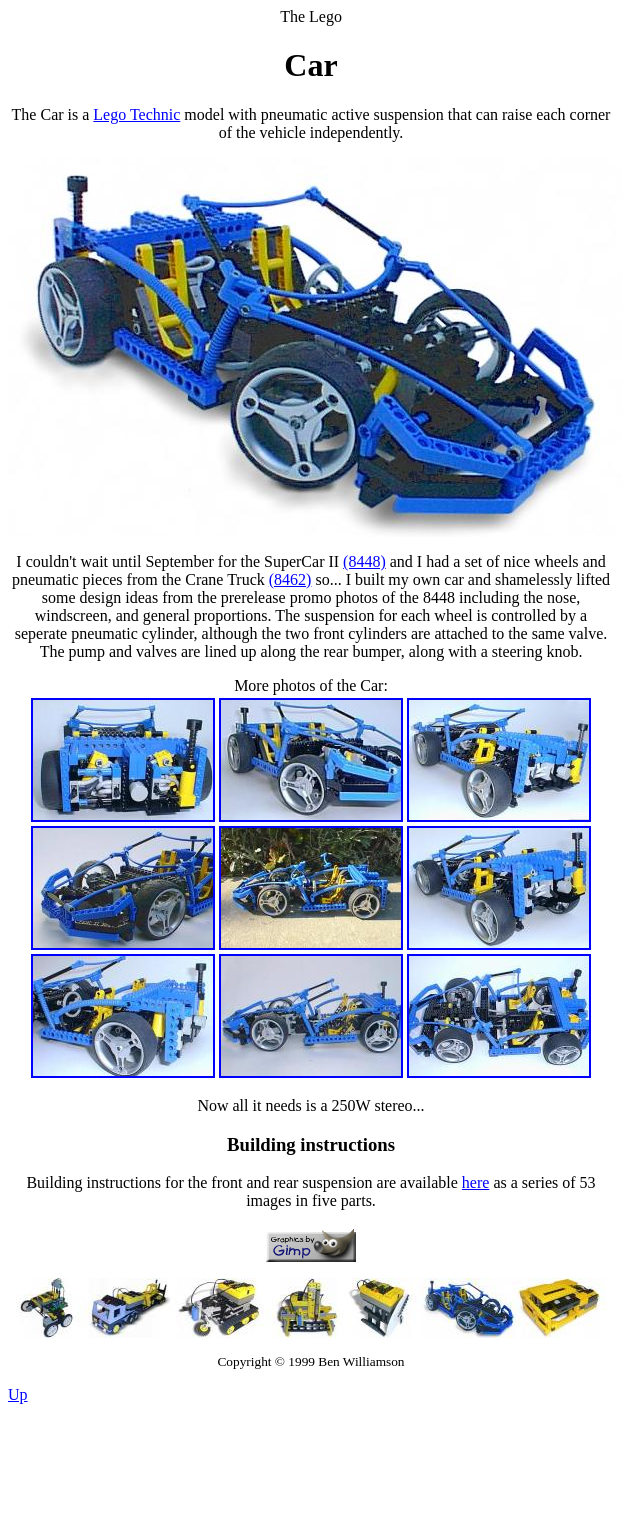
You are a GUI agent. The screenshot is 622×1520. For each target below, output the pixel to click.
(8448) (364, 561)
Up (18, 1394)
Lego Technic (136, 114)
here (476, 1182)
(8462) (290, 579)
